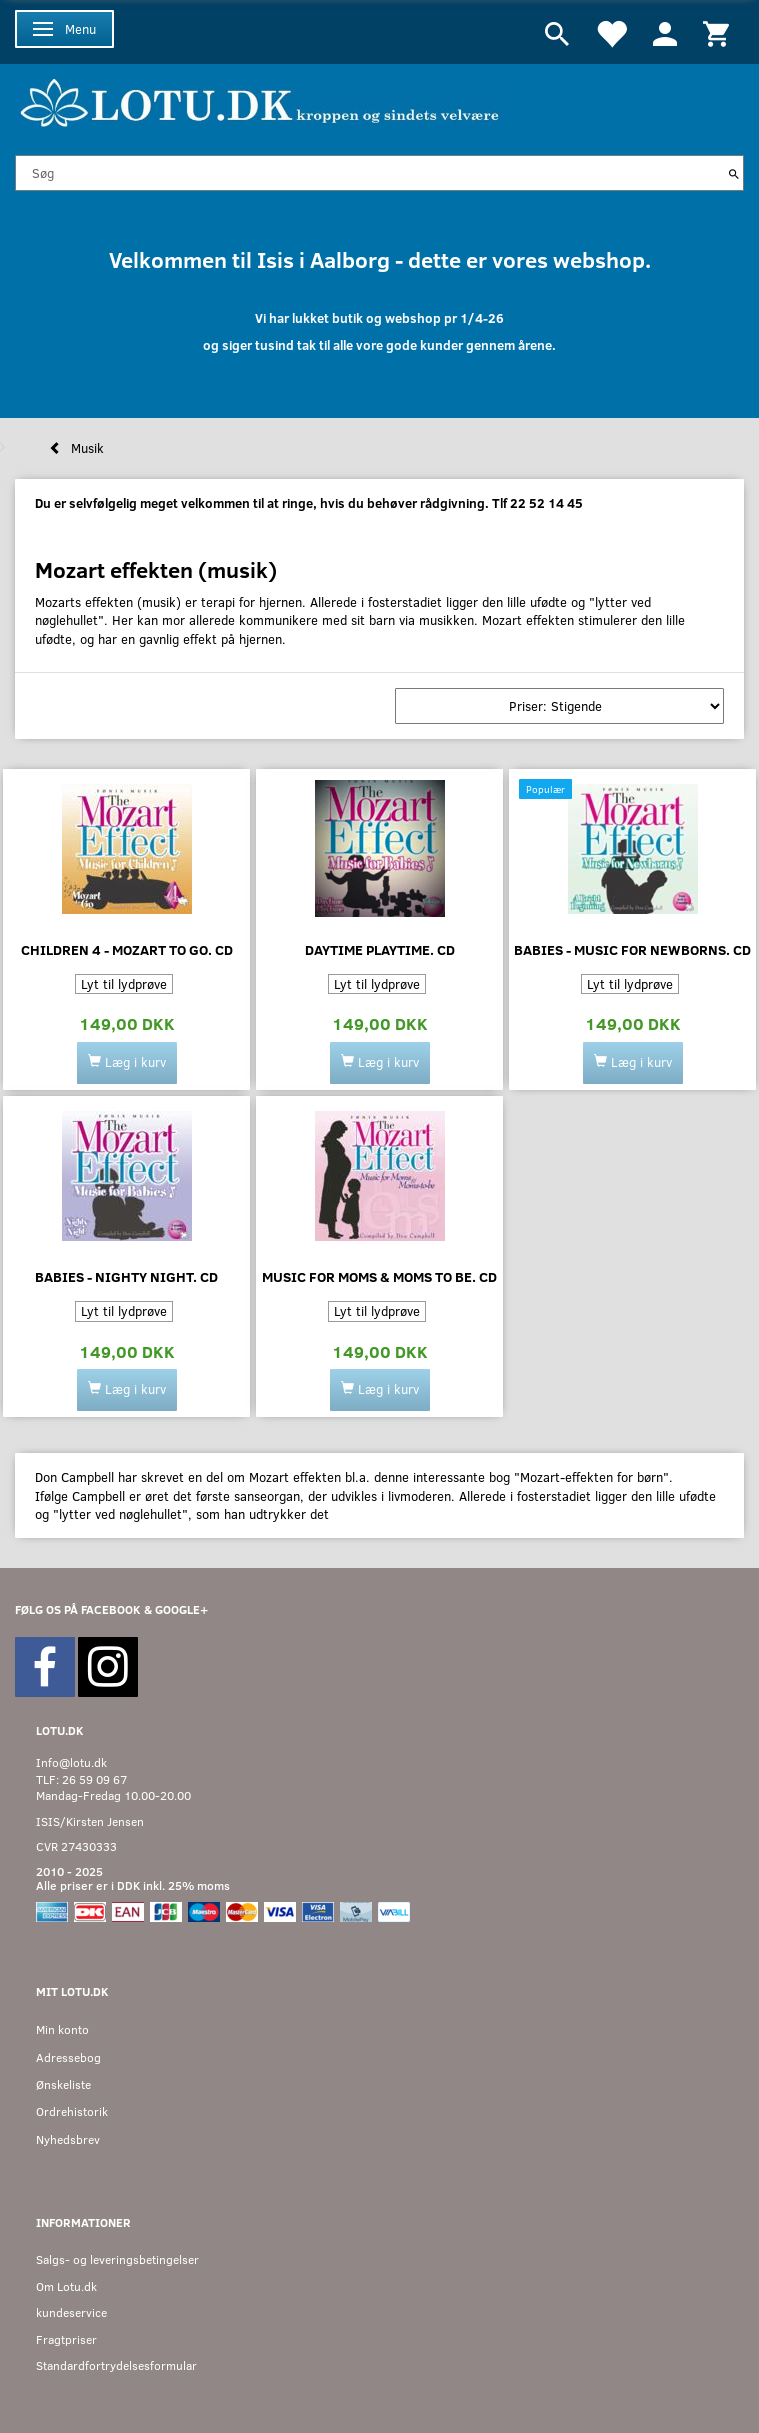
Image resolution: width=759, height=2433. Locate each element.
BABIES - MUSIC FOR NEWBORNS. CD (632, 949)
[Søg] (734, 173)
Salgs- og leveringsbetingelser (117, 2259)
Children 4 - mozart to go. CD (127, 949)
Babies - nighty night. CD (126, 1276)
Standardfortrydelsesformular (116, 2365)
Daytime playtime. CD (380, 949)
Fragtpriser (66, 2339)
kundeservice (71, 2312)
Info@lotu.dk (71, 1762)
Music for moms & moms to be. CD (379, 1276)
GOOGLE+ (181, 1609)
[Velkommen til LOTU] (260, 100)
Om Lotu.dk (66, 2286)
